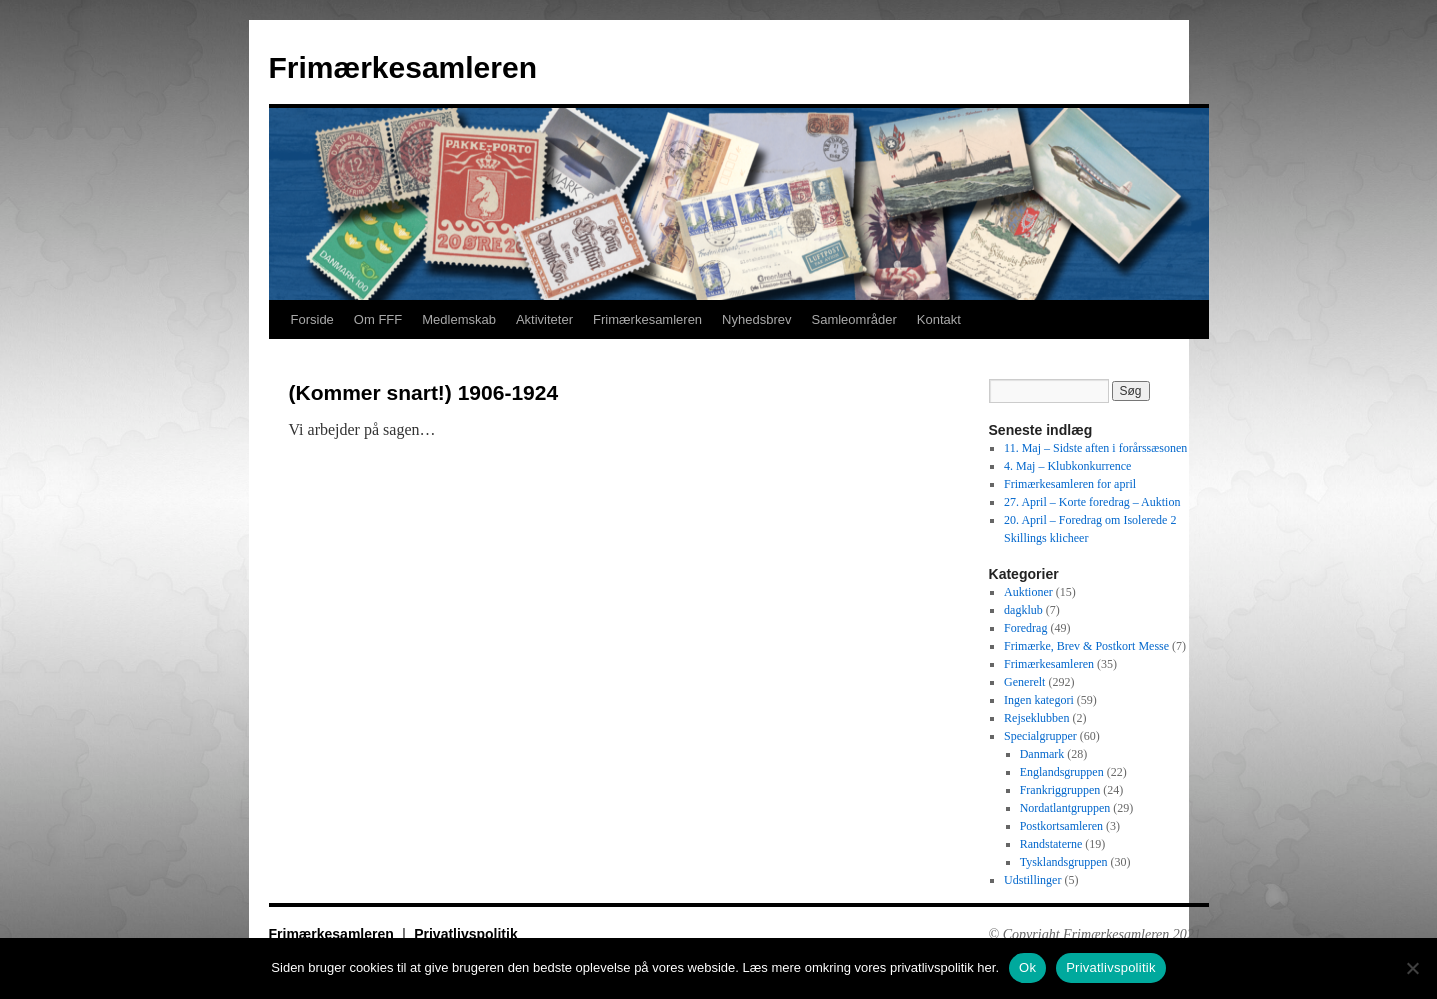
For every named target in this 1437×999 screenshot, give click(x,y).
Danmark (1042, 754)
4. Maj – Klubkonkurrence (1067, 466)
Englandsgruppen (1062, 772)
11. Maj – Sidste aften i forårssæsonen (1095, 448)
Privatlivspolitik (465, 934)
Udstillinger (1032, 880)
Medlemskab (459, 319)
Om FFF (378, 319)
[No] (1412, 968)
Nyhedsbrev (756, 319)
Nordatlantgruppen (1065, 808)
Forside (312, 319)
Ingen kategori (1039, 700)
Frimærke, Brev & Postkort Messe (1086, 646)
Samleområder (853, 319)
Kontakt (939, 319)
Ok (1027, 967)
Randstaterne (1051, 844)
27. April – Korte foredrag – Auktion (1092, 502)
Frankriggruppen (1060, 790)
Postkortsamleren (1061, 826)
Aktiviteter (544, 319)
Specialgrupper (1040, 736)
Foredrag (1025, 628)
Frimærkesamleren (403, 67)
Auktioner (1028, 592)
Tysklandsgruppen (1064, 862)
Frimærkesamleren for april (1070, 484)
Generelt (1024, 682)
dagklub (1023, 610)
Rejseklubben (1036, 718)
